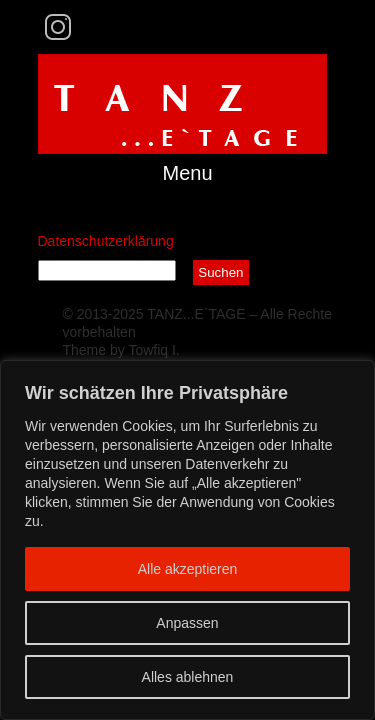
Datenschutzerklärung (106, 241)
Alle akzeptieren (188, 569)
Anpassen (187, 623)
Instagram (57, 27)
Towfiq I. (153, 350)
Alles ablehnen (188, 677)
